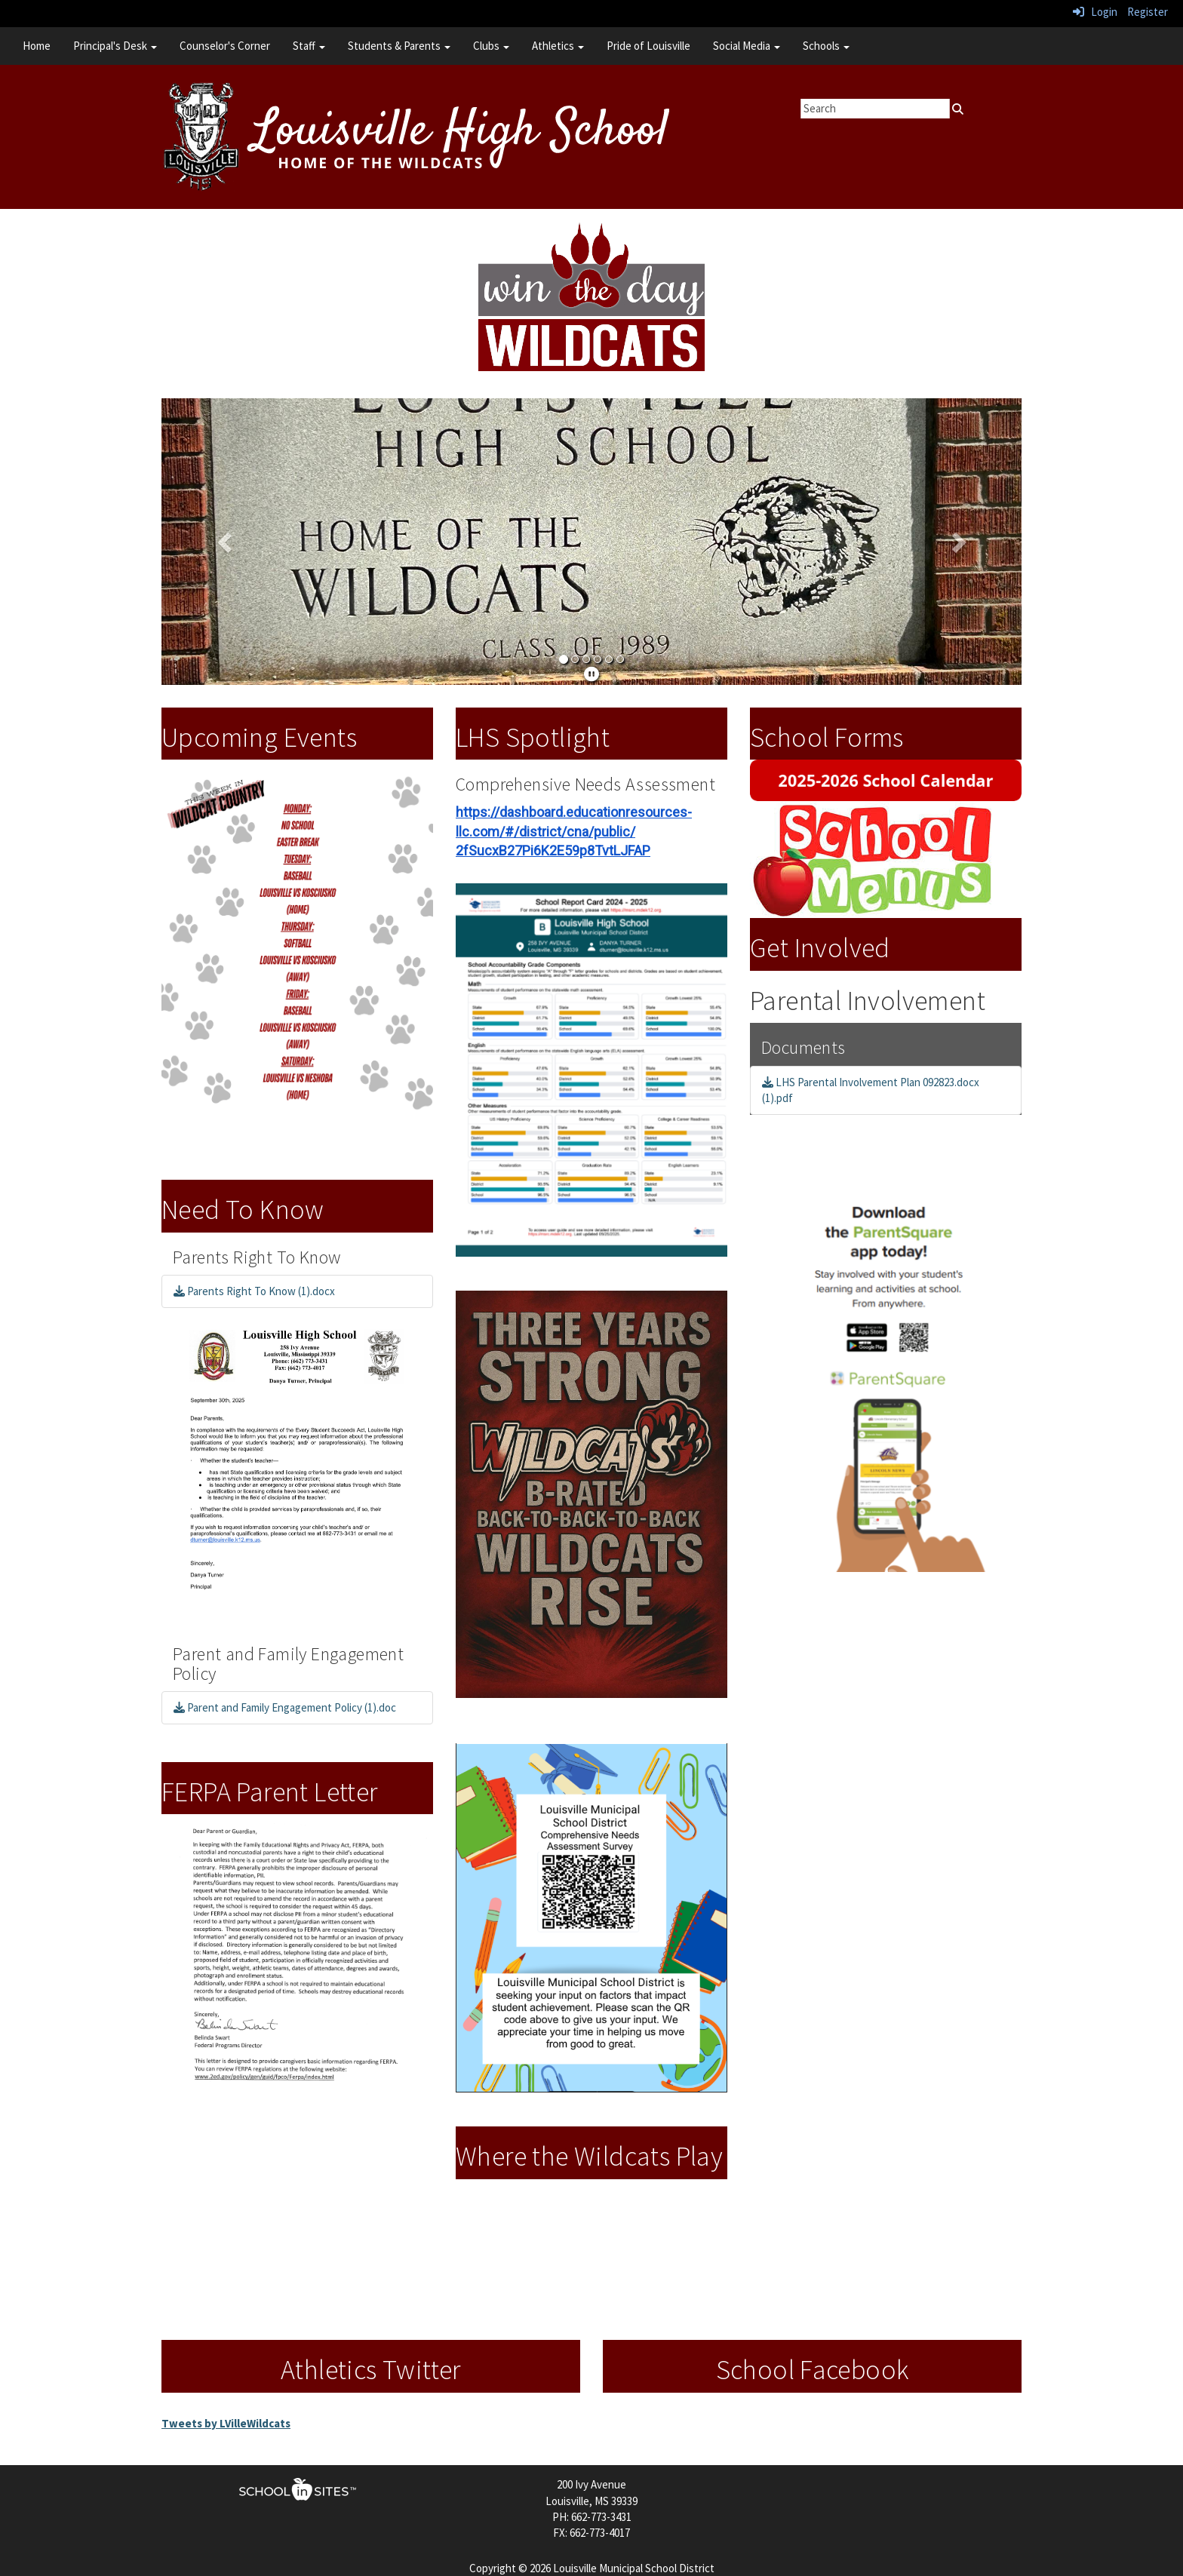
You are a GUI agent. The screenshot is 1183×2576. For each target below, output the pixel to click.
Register (1147, 12)
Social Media (746, 45)
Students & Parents (399, 45)
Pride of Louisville (648, 45)
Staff (309, 45)
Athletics (558, 45)
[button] (225, 541)
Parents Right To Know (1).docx (254, 1291)
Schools (826, 45)
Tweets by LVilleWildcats (225, 2423)
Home (37, 45)
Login (1095, 12)
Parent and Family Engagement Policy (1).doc (285, 1707)
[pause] (591, 674)
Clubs (491, 45)
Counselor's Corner (225, 45)
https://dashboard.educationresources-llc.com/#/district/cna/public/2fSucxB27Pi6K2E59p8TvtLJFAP (574, 831)
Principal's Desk (115, 45)
